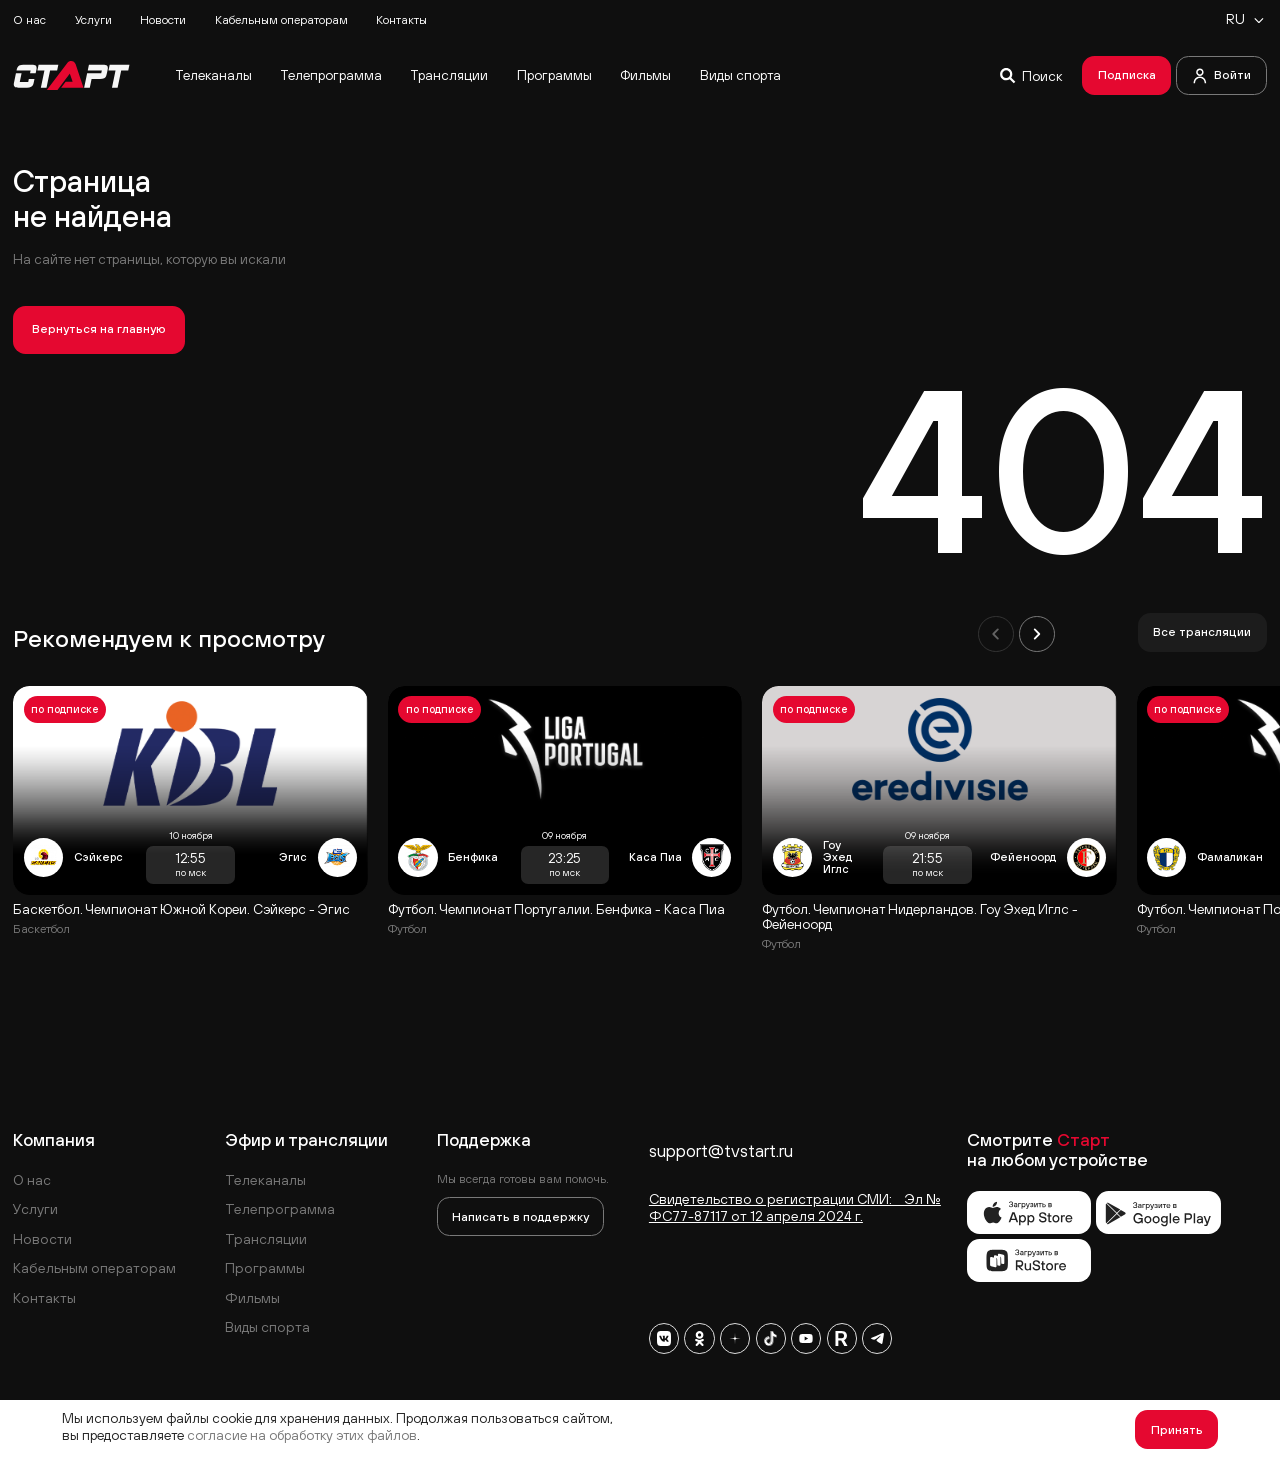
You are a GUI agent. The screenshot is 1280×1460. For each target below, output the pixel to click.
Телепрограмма (331, 75)
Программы (554, 75)
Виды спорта (740, 75)
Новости (163, 20)
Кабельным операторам (281, 20)
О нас (29, 20)
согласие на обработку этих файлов (302, 1435)
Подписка (1127, 75)
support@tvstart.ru (721, 1151)
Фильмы (645, 75)
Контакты (401, 20)
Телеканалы (213, 75)
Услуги (93, 20)
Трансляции (449, 75)
